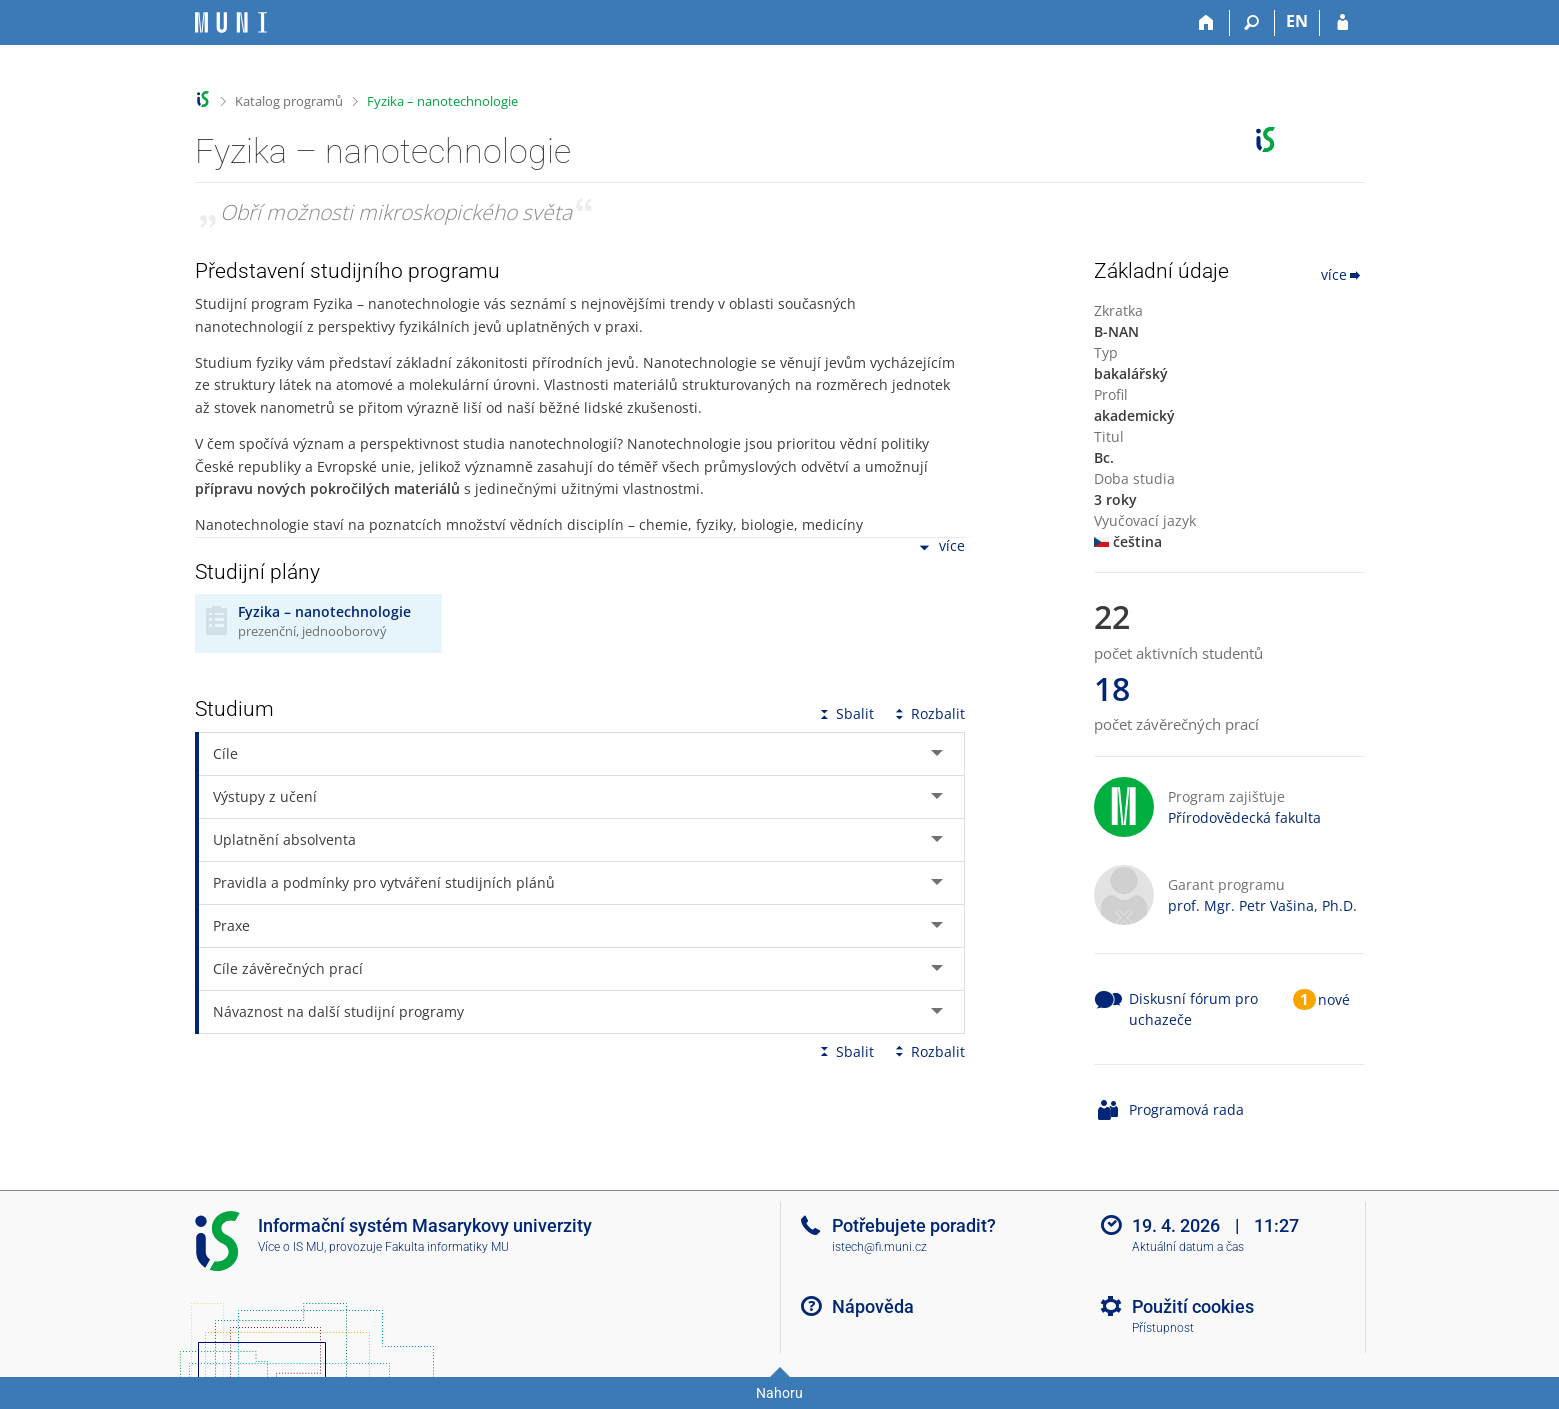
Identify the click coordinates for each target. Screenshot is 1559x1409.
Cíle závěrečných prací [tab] (288, 968)
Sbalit (845, 713)
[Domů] (1207, 23)
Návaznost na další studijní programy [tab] (338, 1011)
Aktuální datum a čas (1188, 1247)
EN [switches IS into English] (1297, 21)
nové (1334, 999)
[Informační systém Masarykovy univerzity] (231, 22)
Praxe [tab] (231, 925)
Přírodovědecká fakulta (1244, 817)
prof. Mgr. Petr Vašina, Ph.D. (1262, 905)
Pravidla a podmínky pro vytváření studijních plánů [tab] (384, 882)
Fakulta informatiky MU (447, 1247)
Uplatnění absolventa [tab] (284, 839)
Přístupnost (1163, 1328)
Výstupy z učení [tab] (265, 796)
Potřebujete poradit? (914, 1225)
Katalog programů (289, 101)
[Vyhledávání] (1252, 23)
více (940, 547)
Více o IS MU (291, 1247)
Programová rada (1186, 1109)
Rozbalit (928, 713)
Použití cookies (1193, 1306)
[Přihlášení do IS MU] (1342, 23)
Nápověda (873, 1306)
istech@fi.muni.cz (879, 1247)
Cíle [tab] (225, 753)
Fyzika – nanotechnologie (442, 101)
